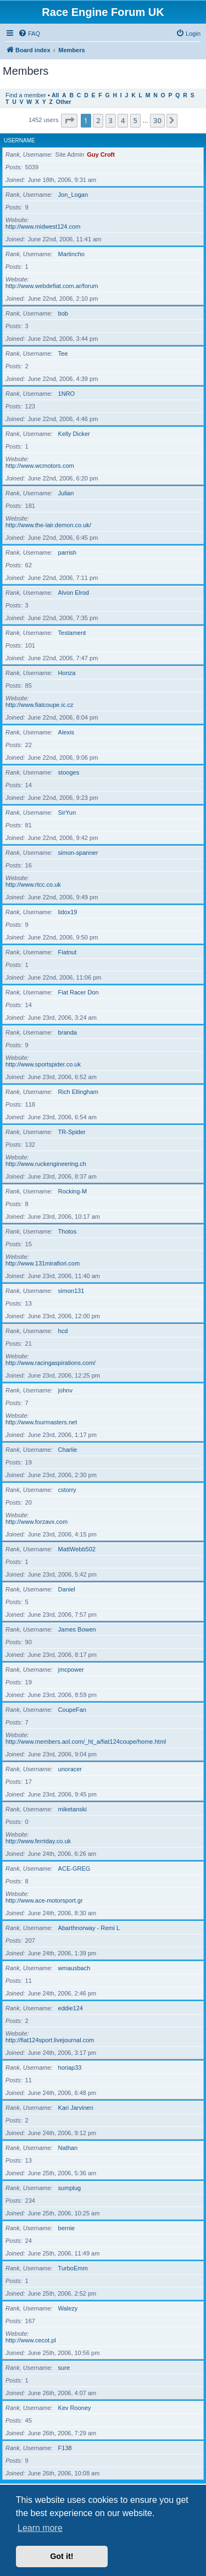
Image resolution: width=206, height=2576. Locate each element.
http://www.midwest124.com (42, 226)
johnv (65, 1390)
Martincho (71, 254)
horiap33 (70, 2067)
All (55, 95)
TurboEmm (73, 2268)
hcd (63, 1331)
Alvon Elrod (73, 592)
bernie (66, 2228)
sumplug (69, 2188)
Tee (63, 353)
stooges (69, 772)
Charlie (67, 1449)
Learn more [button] (40, 2528)
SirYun (67, 812)
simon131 (71, 1290)
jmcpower (71, 1669)
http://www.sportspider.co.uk (43, 1064)
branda (67, 1032)
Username (19, 140)
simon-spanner (78, 852)
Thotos (67, 1231)
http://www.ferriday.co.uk (38, 1841)
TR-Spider (72, 1132)
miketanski (72, 1809)
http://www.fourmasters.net (41, 1422)
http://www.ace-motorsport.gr (44, 1900)
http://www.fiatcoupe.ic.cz (39, 704)
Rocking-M (72, 1191)
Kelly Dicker (74, 433)
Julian (66, 493)
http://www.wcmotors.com (39, 465)
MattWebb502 (77, 1549)
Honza (67, 673)
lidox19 (67, 912)
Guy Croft (101, 154)
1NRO (66, 393)
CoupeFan (72, 1709)
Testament (72, 632)
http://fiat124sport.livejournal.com (49, 2040)
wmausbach (74, 1968)
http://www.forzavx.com (36, 1521)
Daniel (66, 1589)
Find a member (25, 95)
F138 (65, 2448)
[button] (69, 120)
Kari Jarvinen (75, 2107)
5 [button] (135, 120)
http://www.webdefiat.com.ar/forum (51, 286)
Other (63, 102)
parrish (67, 552)
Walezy (68, 2308)
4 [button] (123, 120)
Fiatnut (67, 952)
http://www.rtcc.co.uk (33, 884)
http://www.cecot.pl (30, 2340)
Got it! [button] (61, 2556)
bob (63, 313)
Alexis (66, 732)
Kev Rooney (74, 2407)
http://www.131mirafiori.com (42, 1263)
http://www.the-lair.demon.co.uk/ (48, 525)
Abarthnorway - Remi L (89, 1928)
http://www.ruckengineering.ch (45, 1163)
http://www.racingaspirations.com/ (50, 1362)
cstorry (67, 1489)
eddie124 (70, 2008)
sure (64, 2367)
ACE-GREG (74, 1868)
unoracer (70, 1769)
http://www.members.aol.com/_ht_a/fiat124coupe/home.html (85, 1741)
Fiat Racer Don (78, 992)
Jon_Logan (73, 194)
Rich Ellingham (78, 1091)
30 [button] (157, 120)
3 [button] (111, 120)
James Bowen (77, 1629)
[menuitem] (29, 33)
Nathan (67, 2147)
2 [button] (98, 120)
